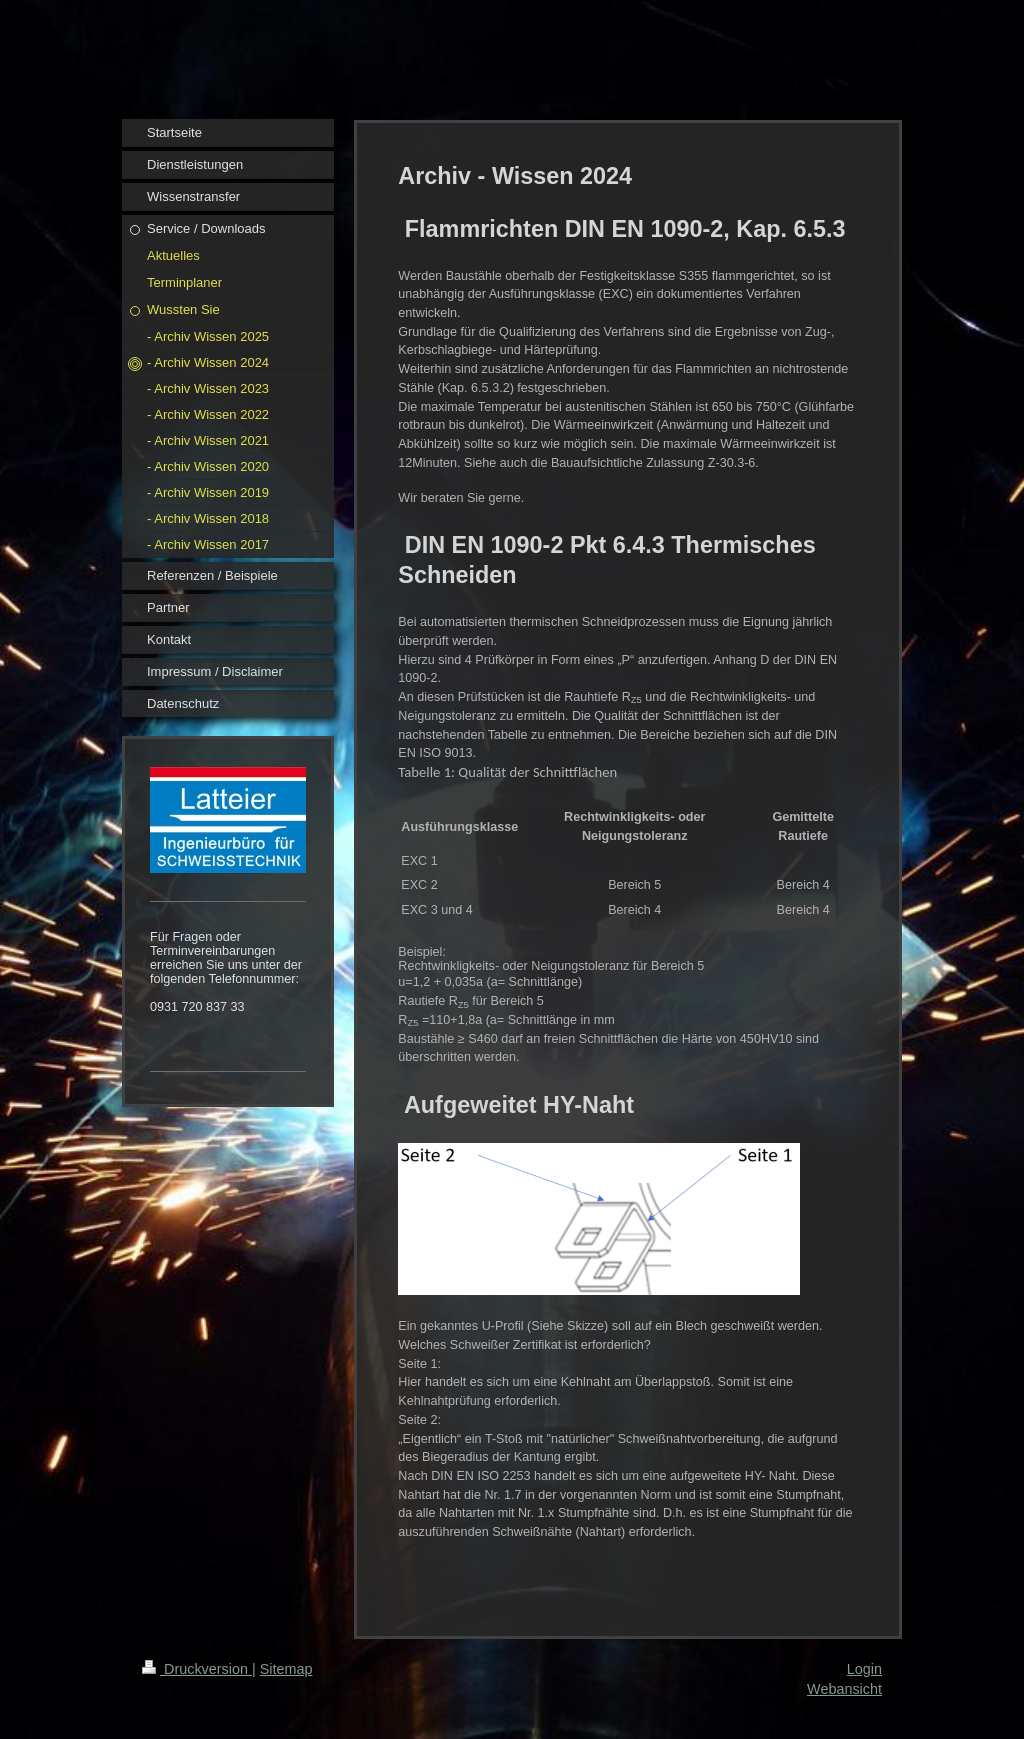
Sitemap (286, 1669)
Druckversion (197, 1669)
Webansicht (844, 1689)
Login (864, 1669)
